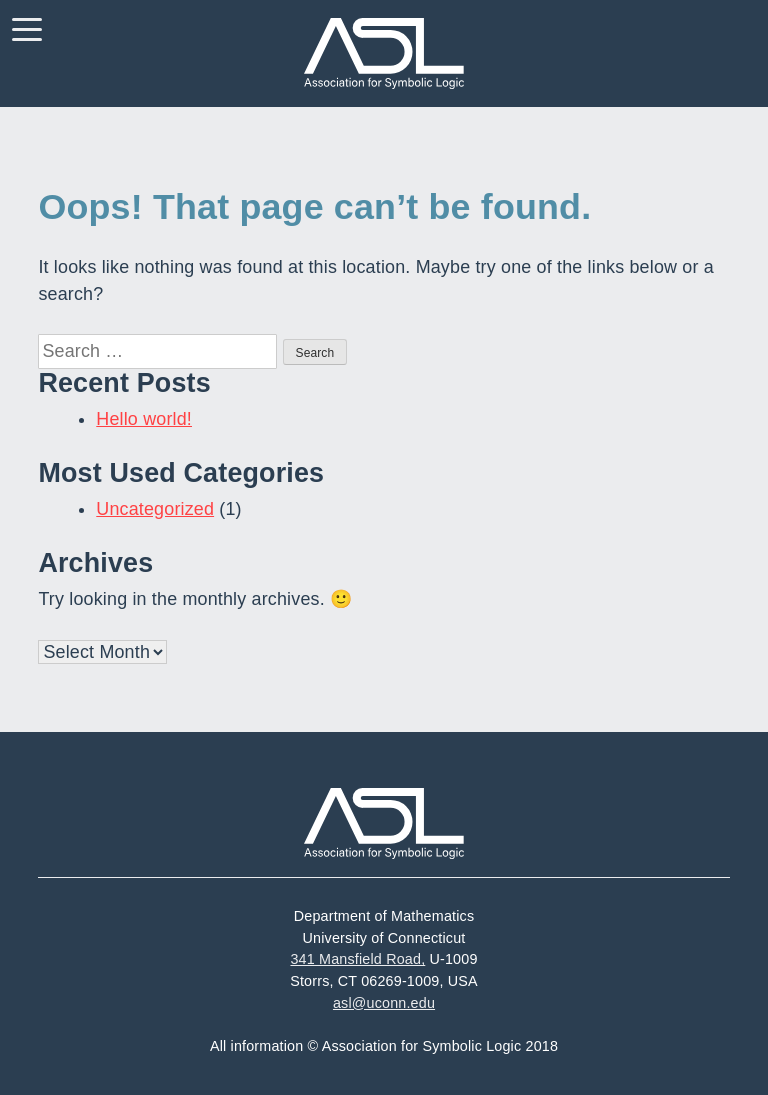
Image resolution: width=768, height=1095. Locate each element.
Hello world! (144, 419)
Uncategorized (155, 509)
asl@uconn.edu (384, 1003)
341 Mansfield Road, (357, 959)
